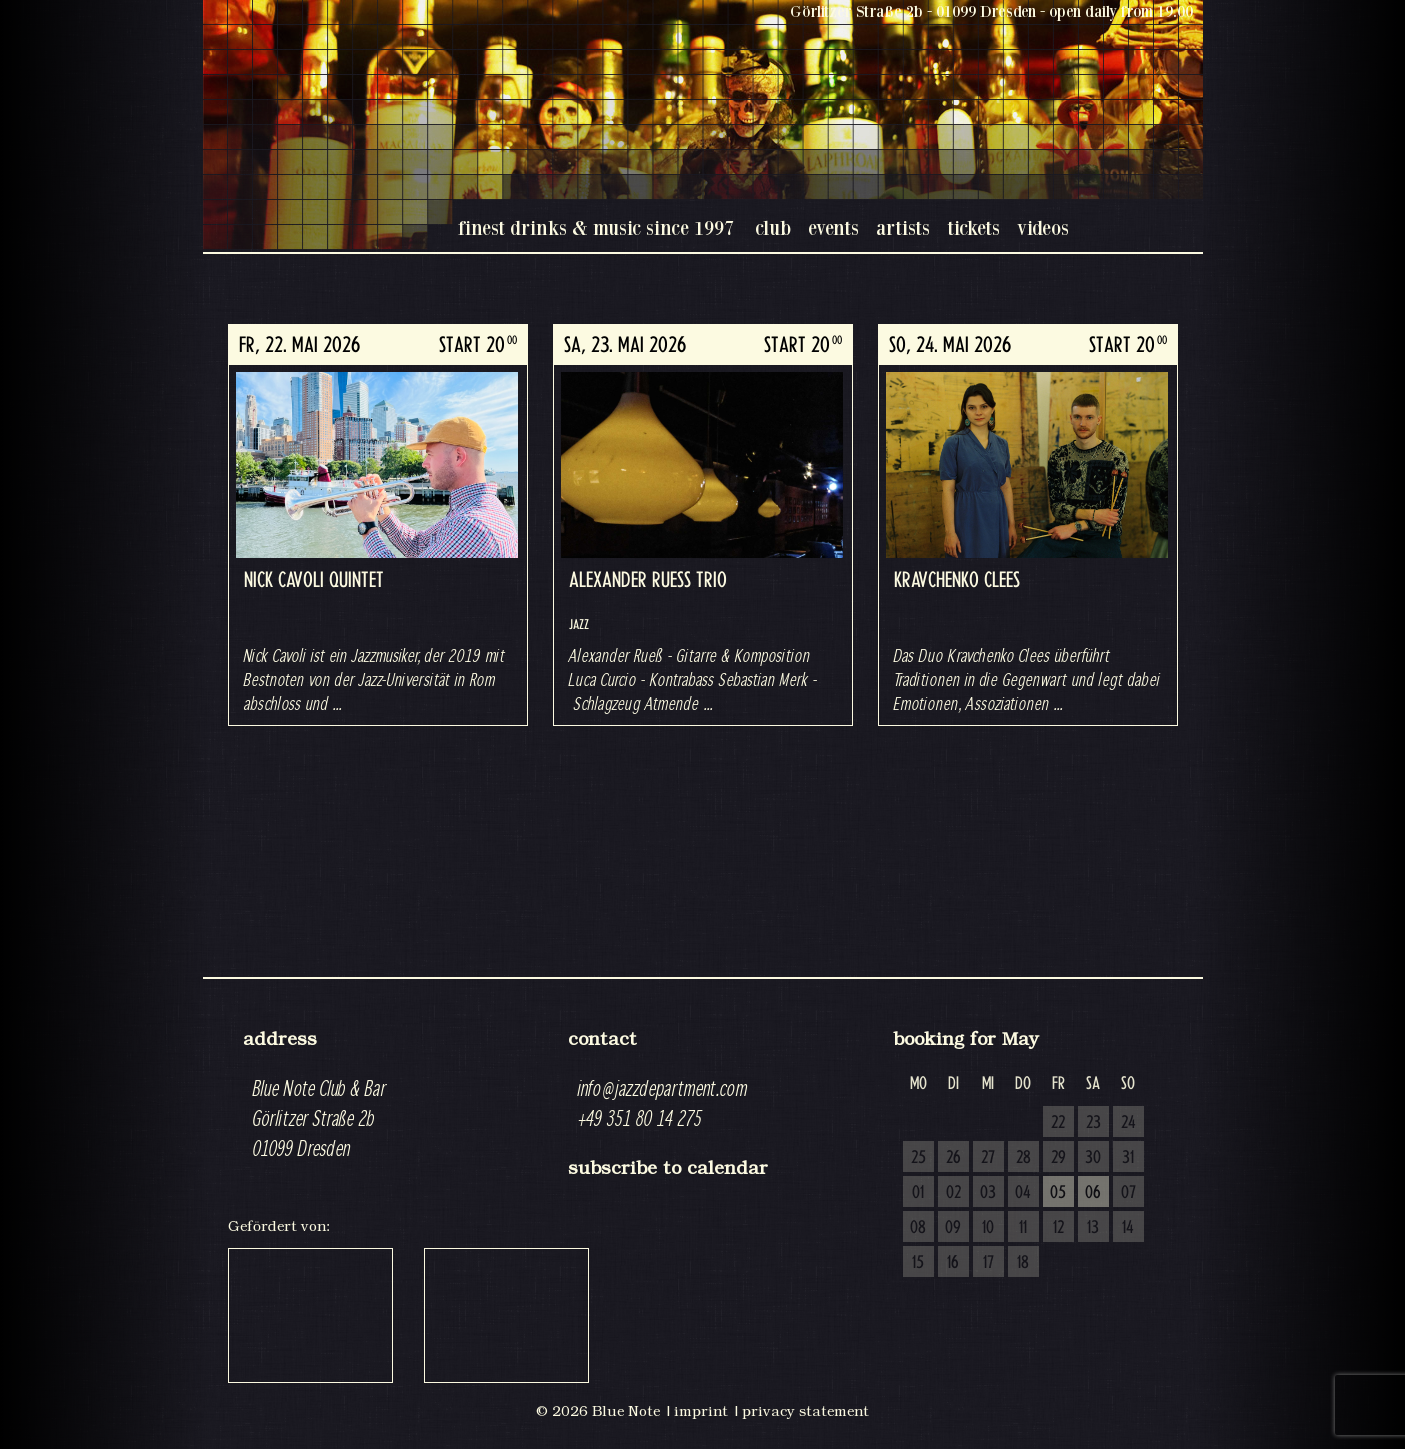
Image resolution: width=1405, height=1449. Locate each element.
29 (1058, 1158)
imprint (701, 1411)
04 (1023, 1193)
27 (988, 1158)
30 (1093, 1158)
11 (1023, 1228)
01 (918, 1193)
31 (1128, 1158)
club (773, 227)
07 (1128, 1193)
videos (1043, 227)
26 (953, 1158)
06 (1093, 1193)
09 (953, 1228)
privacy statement (805, 1411)
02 (953, 1193)
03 (988, 1193)
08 (918, 1228)
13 (1093, 1228)
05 (1058, 1193)
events (833, 227)
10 (988, 1228)
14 (1128, 1228)
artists (903, 227)
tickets (973, 227)
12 (1058, 1228)
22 (1058, 1123)
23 (1093, 1123)
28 (1023, 1158)
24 (1128, 1123)
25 (918, 1158)
